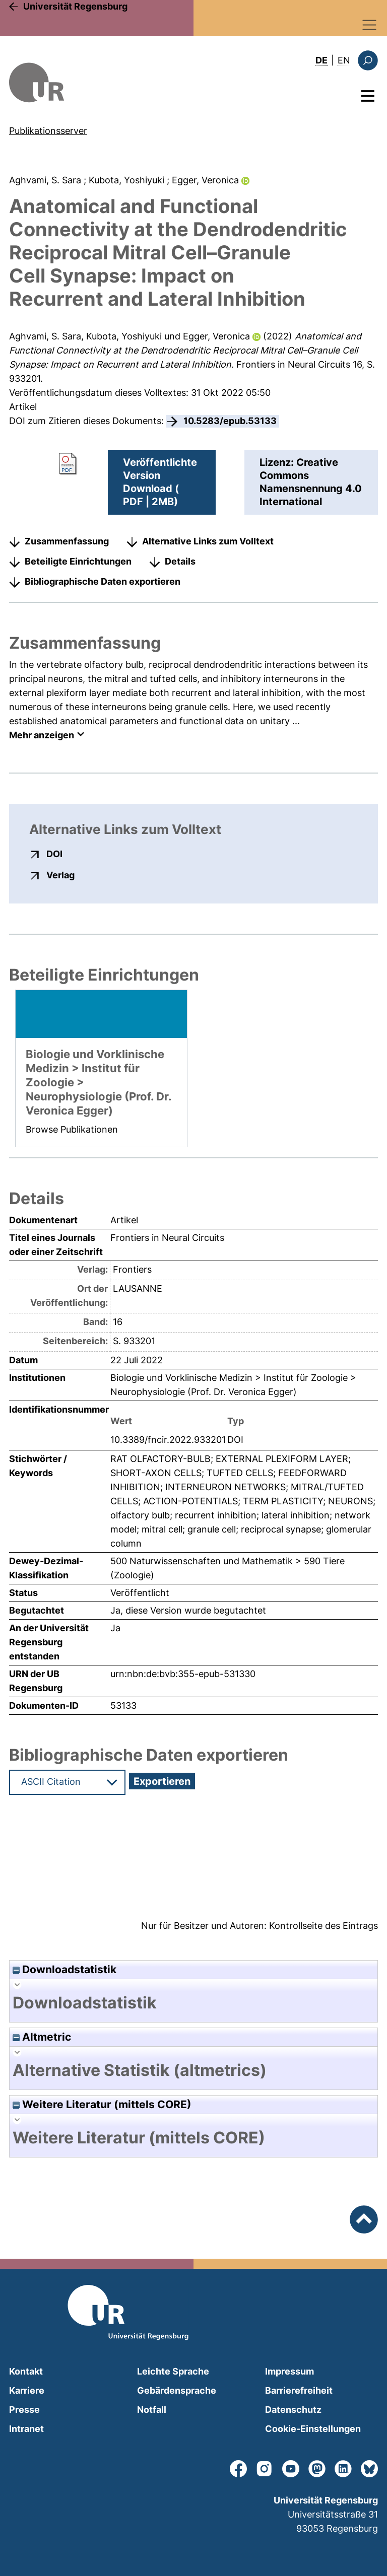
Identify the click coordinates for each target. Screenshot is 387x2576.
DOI (54, 853)
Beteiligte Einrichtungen (78, 561)
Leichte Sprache (173, 2371)
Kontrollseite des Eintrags (323, 1925)
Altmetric (42, 2037)
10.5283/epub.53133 (230, 420)
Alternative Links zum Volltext (208, 541)
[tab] (193, 2002)
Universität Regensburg (75, 6)
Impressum (289, 2371)
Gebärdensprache (176, 2390)
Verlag (60, 874)
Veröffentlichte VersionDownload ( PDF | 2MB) (160, 482)
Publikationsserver (48, 130)
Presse (24, 2409)
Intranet (26, 2428)
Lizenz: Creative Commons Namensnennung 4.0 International (311, 482)
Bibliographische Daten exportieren (102, 581)
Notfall (151, 2409)
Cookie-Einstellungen (313, 2428)
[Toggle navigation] (369, 25)
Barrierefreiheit (299, 2390)
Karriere (26, 2390)
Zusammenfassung (67, 541)
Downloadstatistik (64, 1969)
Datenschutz (293, 2409)
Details (180, 561)
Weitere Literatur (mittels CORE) (102, 2104)
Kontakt (26, 2371)
